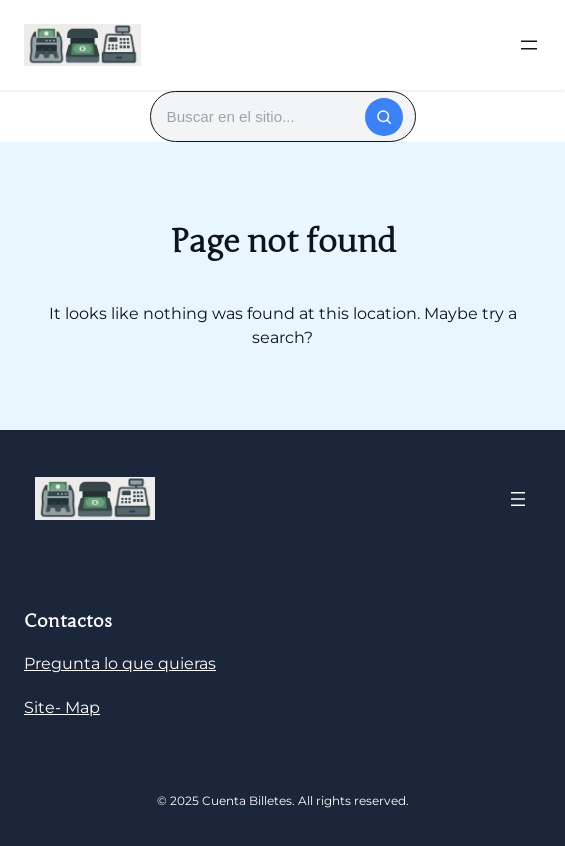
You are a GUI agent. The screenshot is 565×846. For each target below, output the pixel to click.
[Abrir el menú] (529, 45)
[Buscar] (384, 117)
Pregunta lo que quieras (120, 663)
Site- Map (62, 707)
